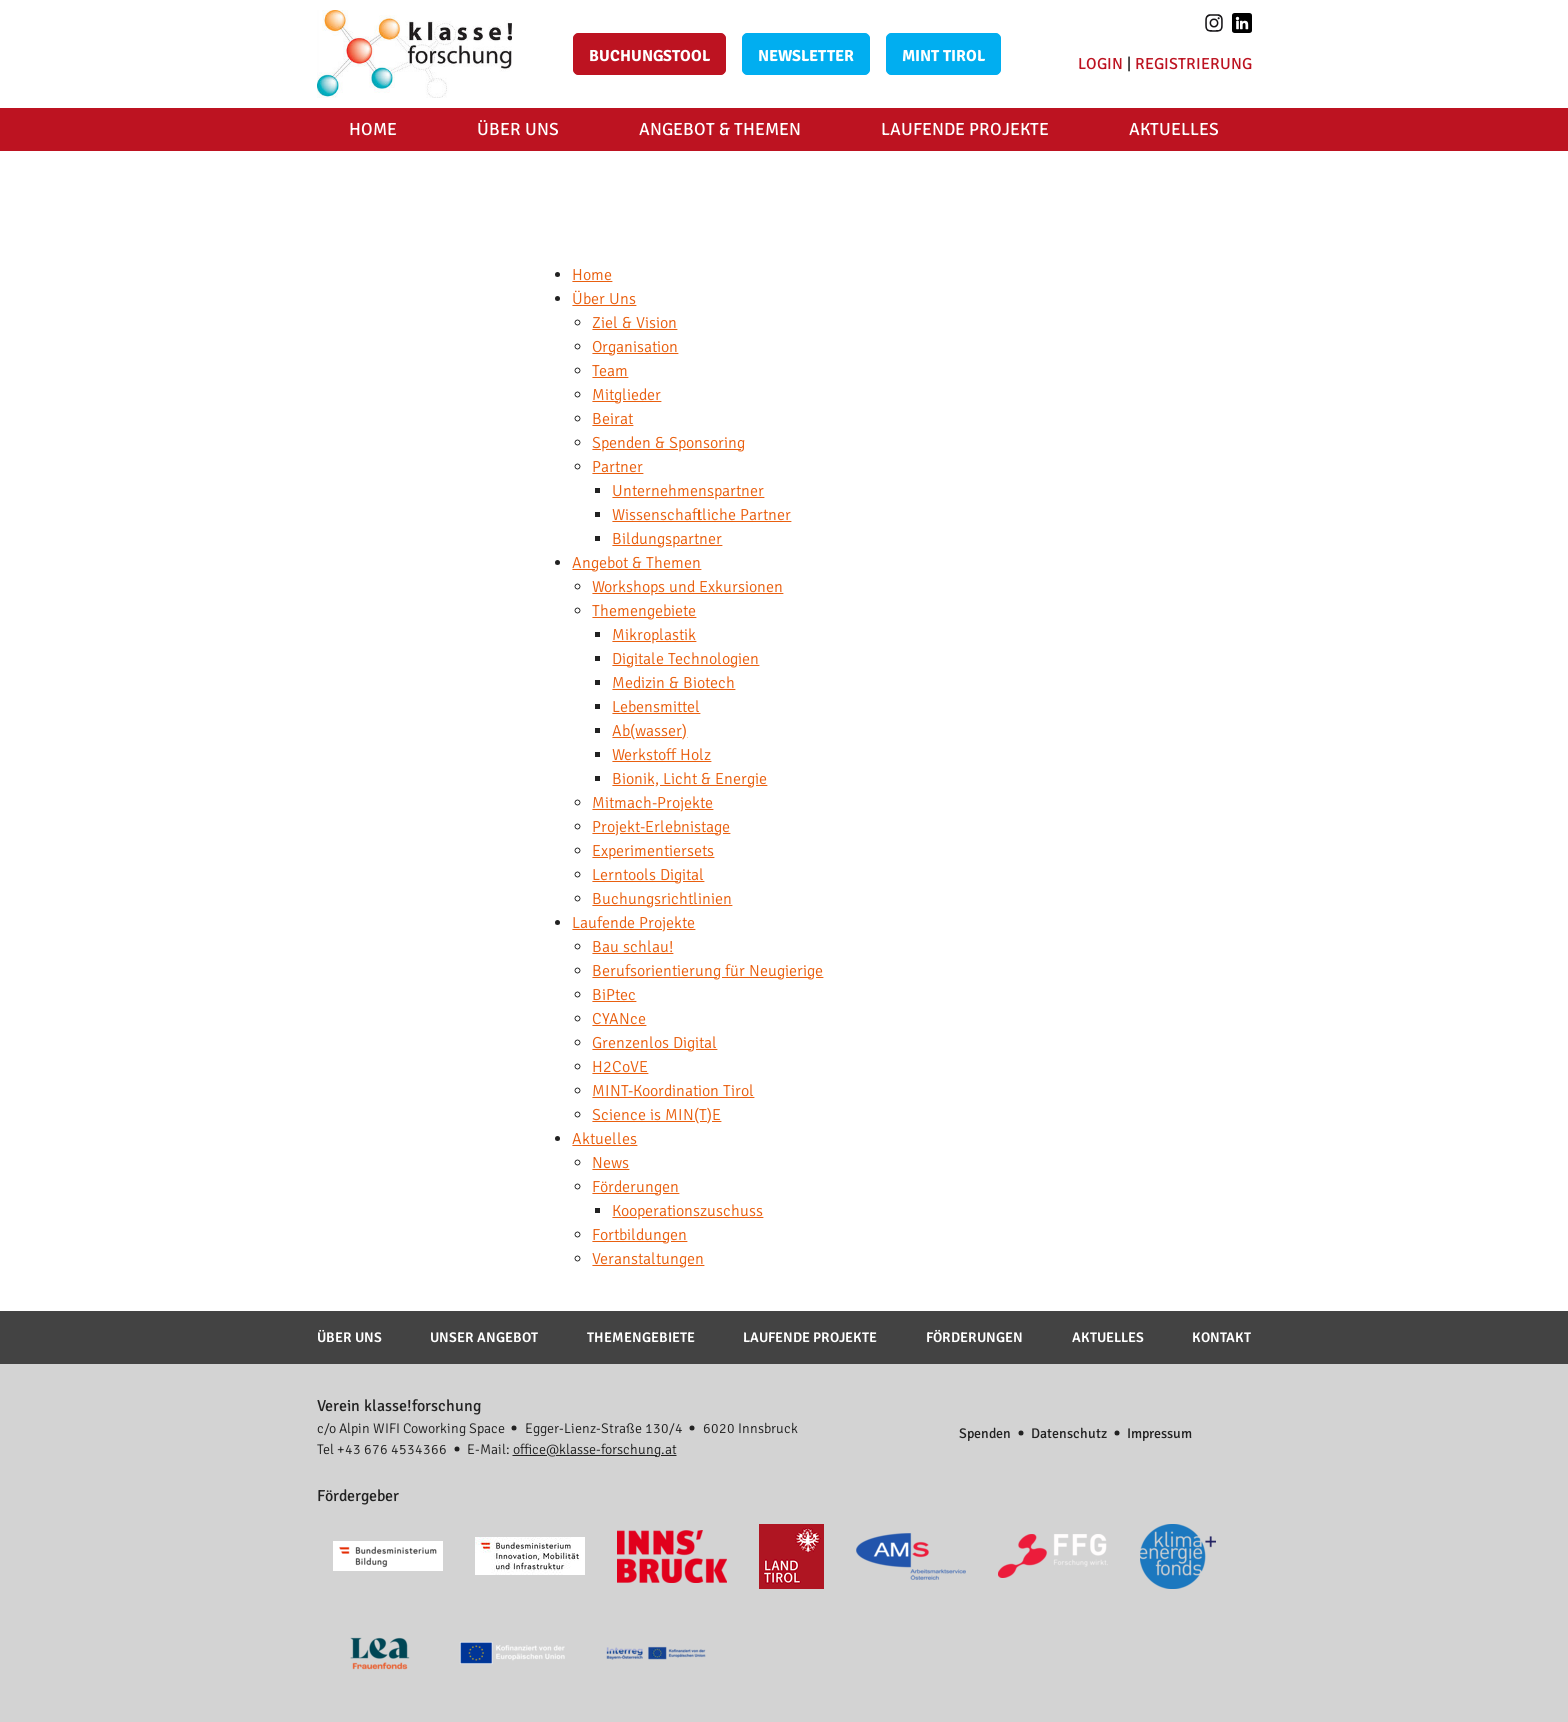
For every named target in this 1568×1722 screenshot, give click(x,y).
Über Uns (518, 129)
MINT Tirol (943, 56)
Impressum (1159, 1433)
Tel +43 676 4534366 (382, 1449)
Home (373, 129)
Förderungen (974, 1337)
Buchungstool (649, 56)
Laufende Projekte (965, 129)
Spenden (985, 1433)
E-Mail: (572, 1449)
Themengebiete (641, 1337)
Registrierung (1193, 64)
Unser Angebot (484, 1337)
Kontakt (1221, 1337)
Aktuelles (1174, 129)
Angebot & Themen (720, 129)
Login (1100, 64)
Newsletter (806, 56)
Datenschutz (1069, 1433)
